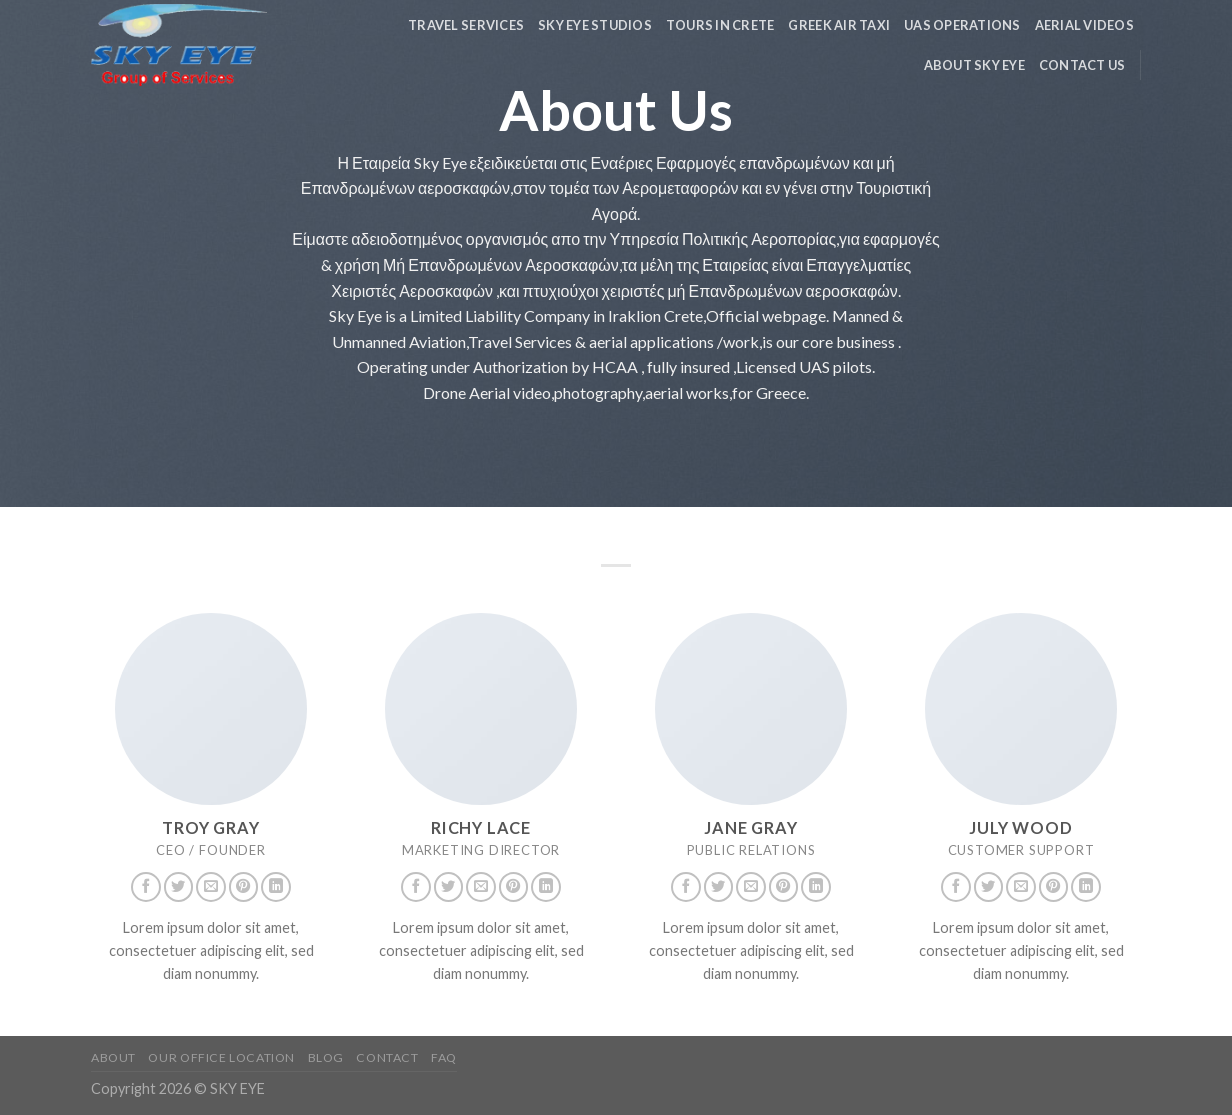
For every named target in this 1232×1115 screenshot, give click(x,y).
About (113, 1057)
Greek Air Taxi (839, 25)
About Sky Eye (974, 65)
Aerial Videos (1084, 25)
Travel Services (466, 25)
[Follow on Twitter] (179, 887)
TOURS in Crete (720, 25)
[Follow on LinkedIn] (276, 887)
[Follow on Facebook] (146, 887)
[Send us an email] (211, 887)
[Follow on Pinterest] (244, 887)
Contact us (1082, 65)
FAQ (444, 1057)
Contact (387, 1057)
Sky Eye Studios (595, 25)
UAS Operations (962, 25)
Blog (326, 1057)
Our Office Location (221, 1057)
